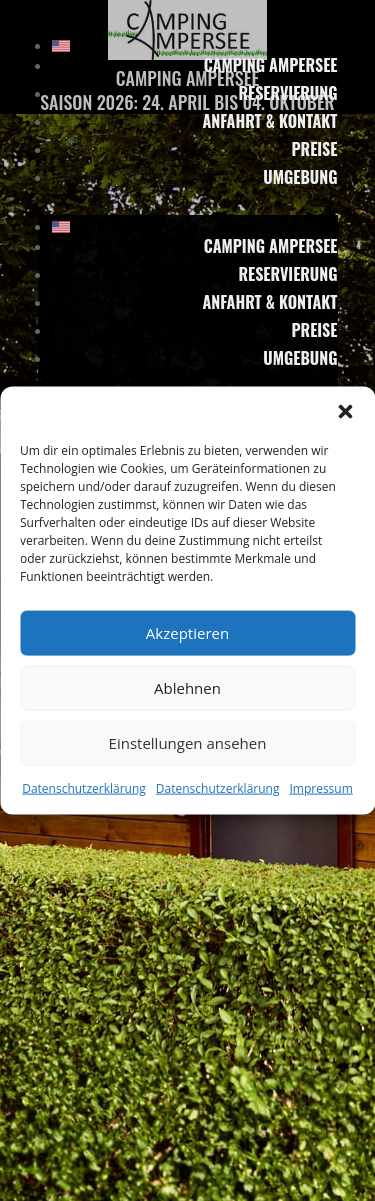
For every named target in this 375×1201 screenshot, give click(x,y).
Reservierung (287, 93)
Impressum (320, 787)
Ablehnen (187, 688)
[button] (345, 411)
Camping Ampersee (271, 65)
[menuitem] (195, 46)
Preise (314, 149)
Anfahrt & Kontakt (269, 121)
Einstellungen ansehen (188, 743)
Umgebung (300, 177)
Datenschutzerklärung (84, 787)
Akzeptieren (187, 633)
